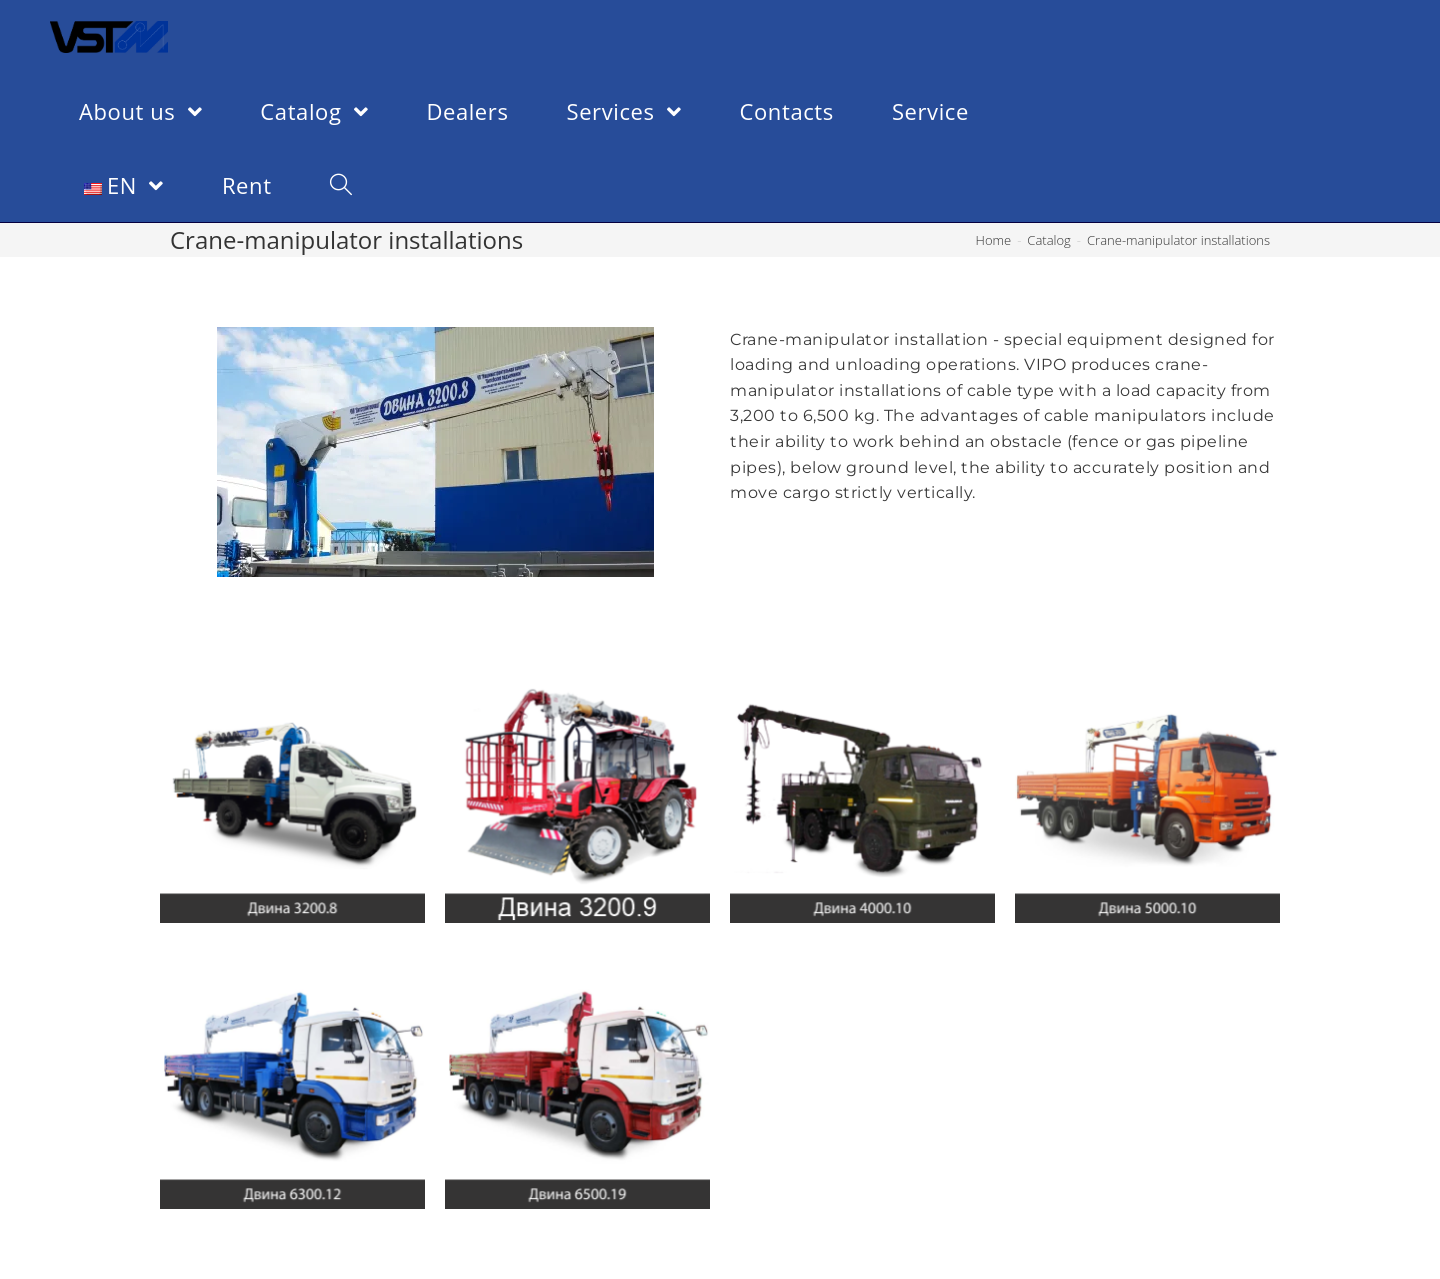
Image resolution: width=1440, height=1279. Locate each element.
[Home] (994, 240)
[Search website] (341, 185)
